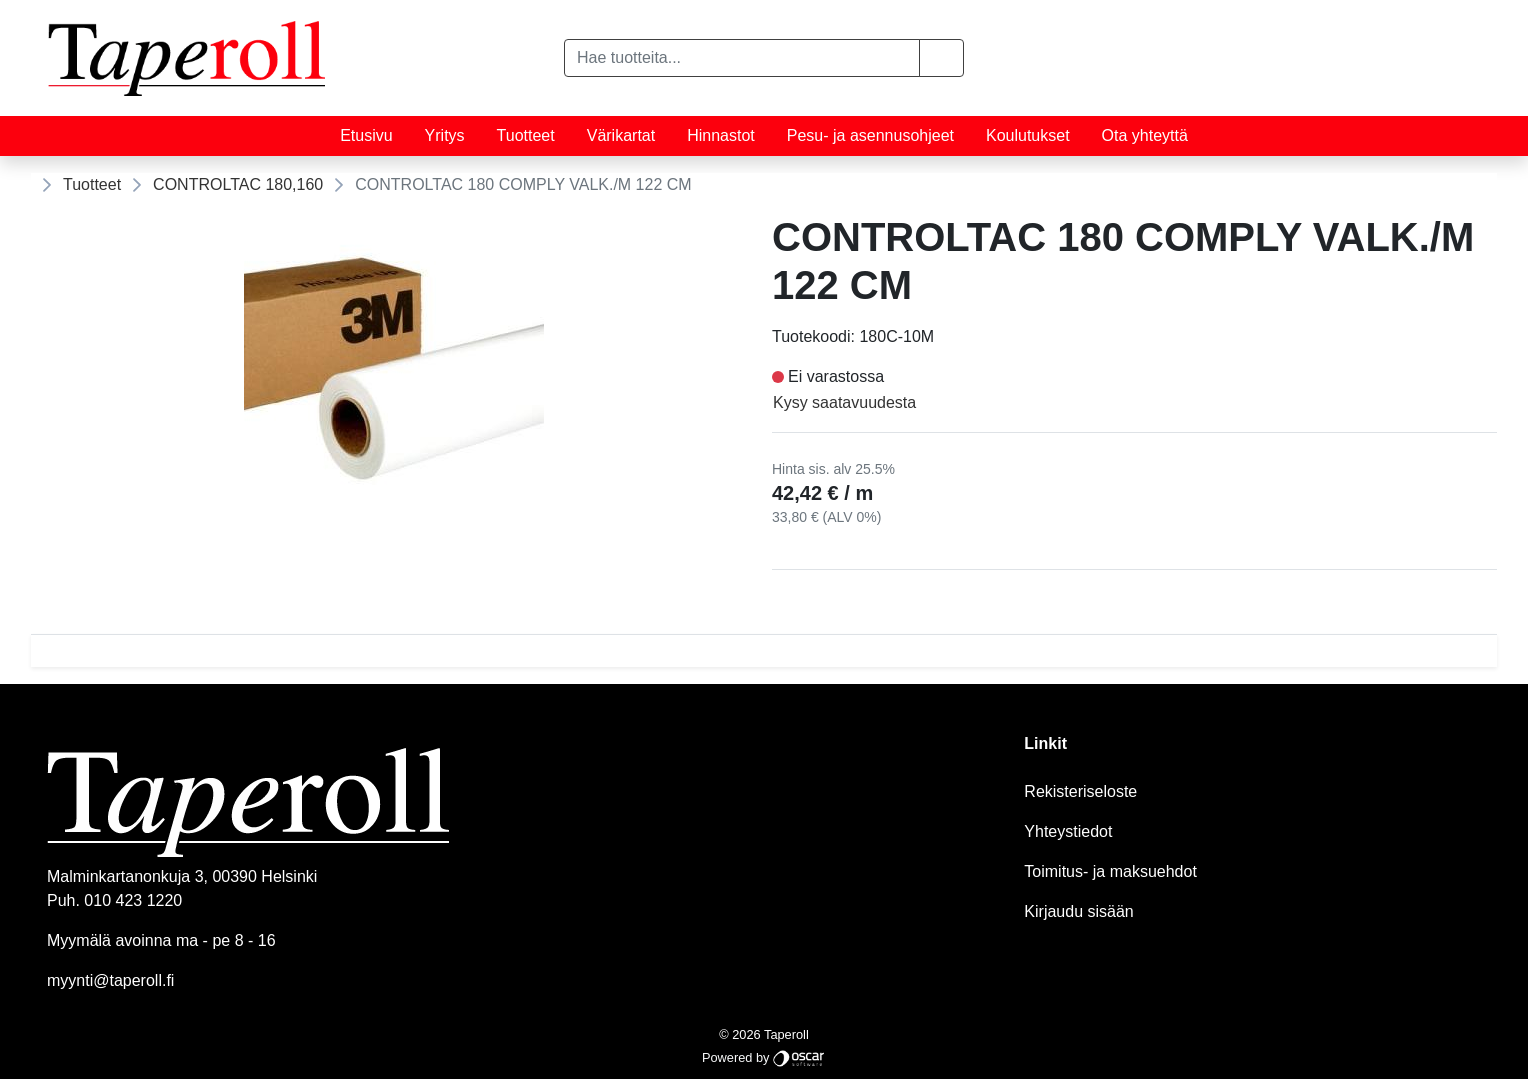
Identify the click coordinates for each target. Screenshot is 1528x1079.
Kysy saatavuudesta (844, 402)
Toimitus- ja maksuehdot (1110, 871)
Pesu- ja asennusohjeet (870, 135)
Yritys (445, 135)
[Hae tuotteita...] (742, 58)
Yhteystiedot (1068, 831)
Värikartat (621, 135)
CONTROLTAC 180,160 (238, 184)
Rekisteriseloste (1080, 791)
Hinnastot (721, 135)
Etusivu (366, 135)
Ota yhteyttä (1145, 135)
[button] (941, 58)
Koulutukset (1028, 135)
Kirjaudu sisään (1078, 911)
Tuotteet (526, 135)
